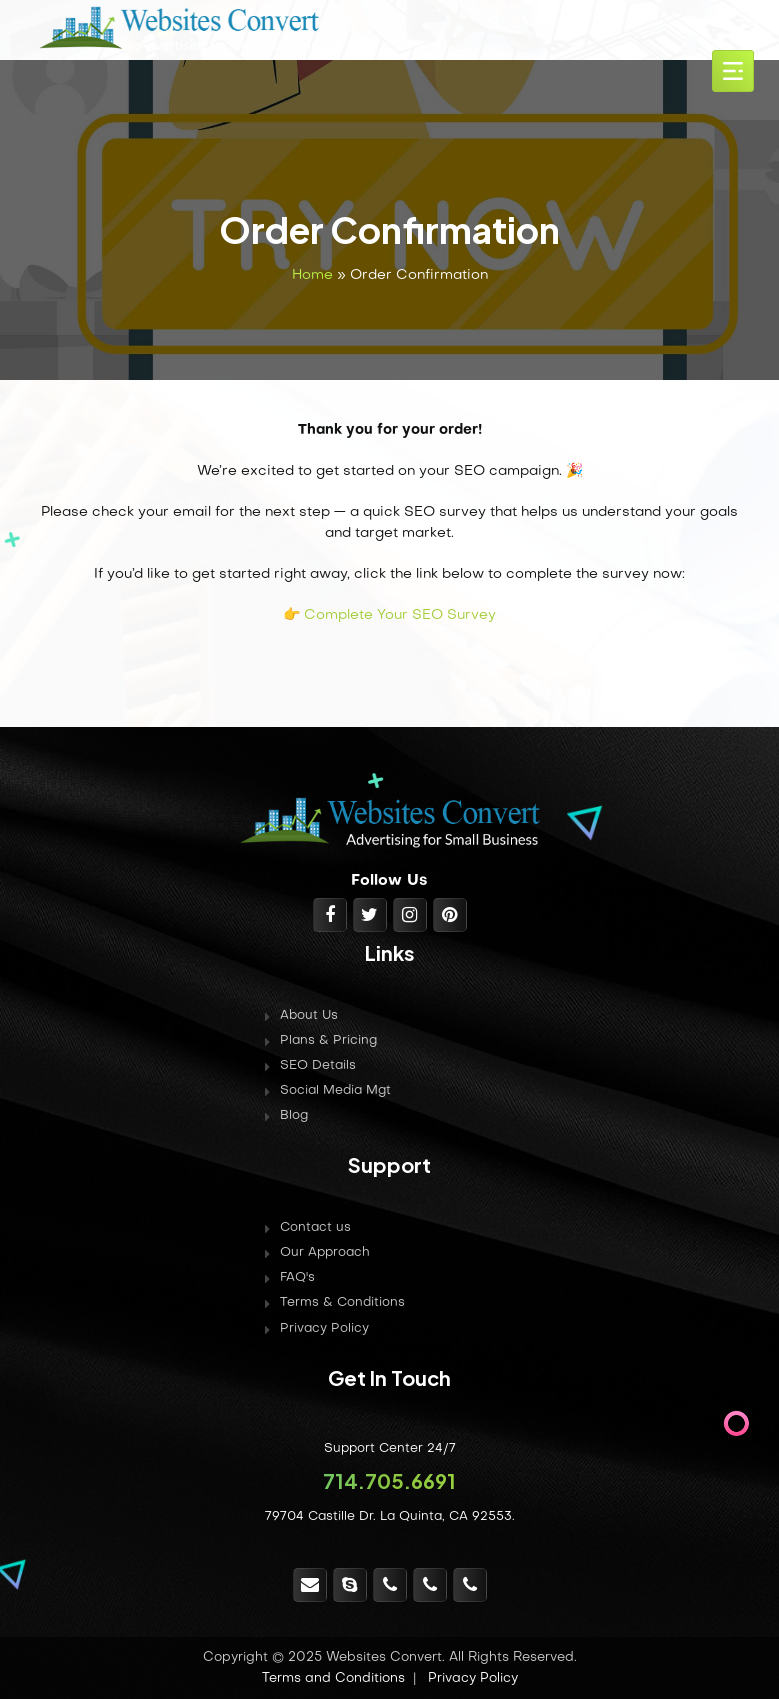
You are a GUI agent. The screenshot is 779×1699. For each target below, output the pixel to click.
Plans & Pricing (328, 1041)
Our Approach (325, 1253)
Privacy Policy (324, 1329)
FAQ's (297, 1278)
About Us (309, 1016)
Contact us (315, 1228)
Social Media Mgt (335, 1091)
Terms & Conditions (342, 1303)
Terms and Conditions (333, 1678)
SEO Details (318, 1066)
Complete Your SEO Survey (400, 615)
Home (312, 275)
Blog (294, 1116)
